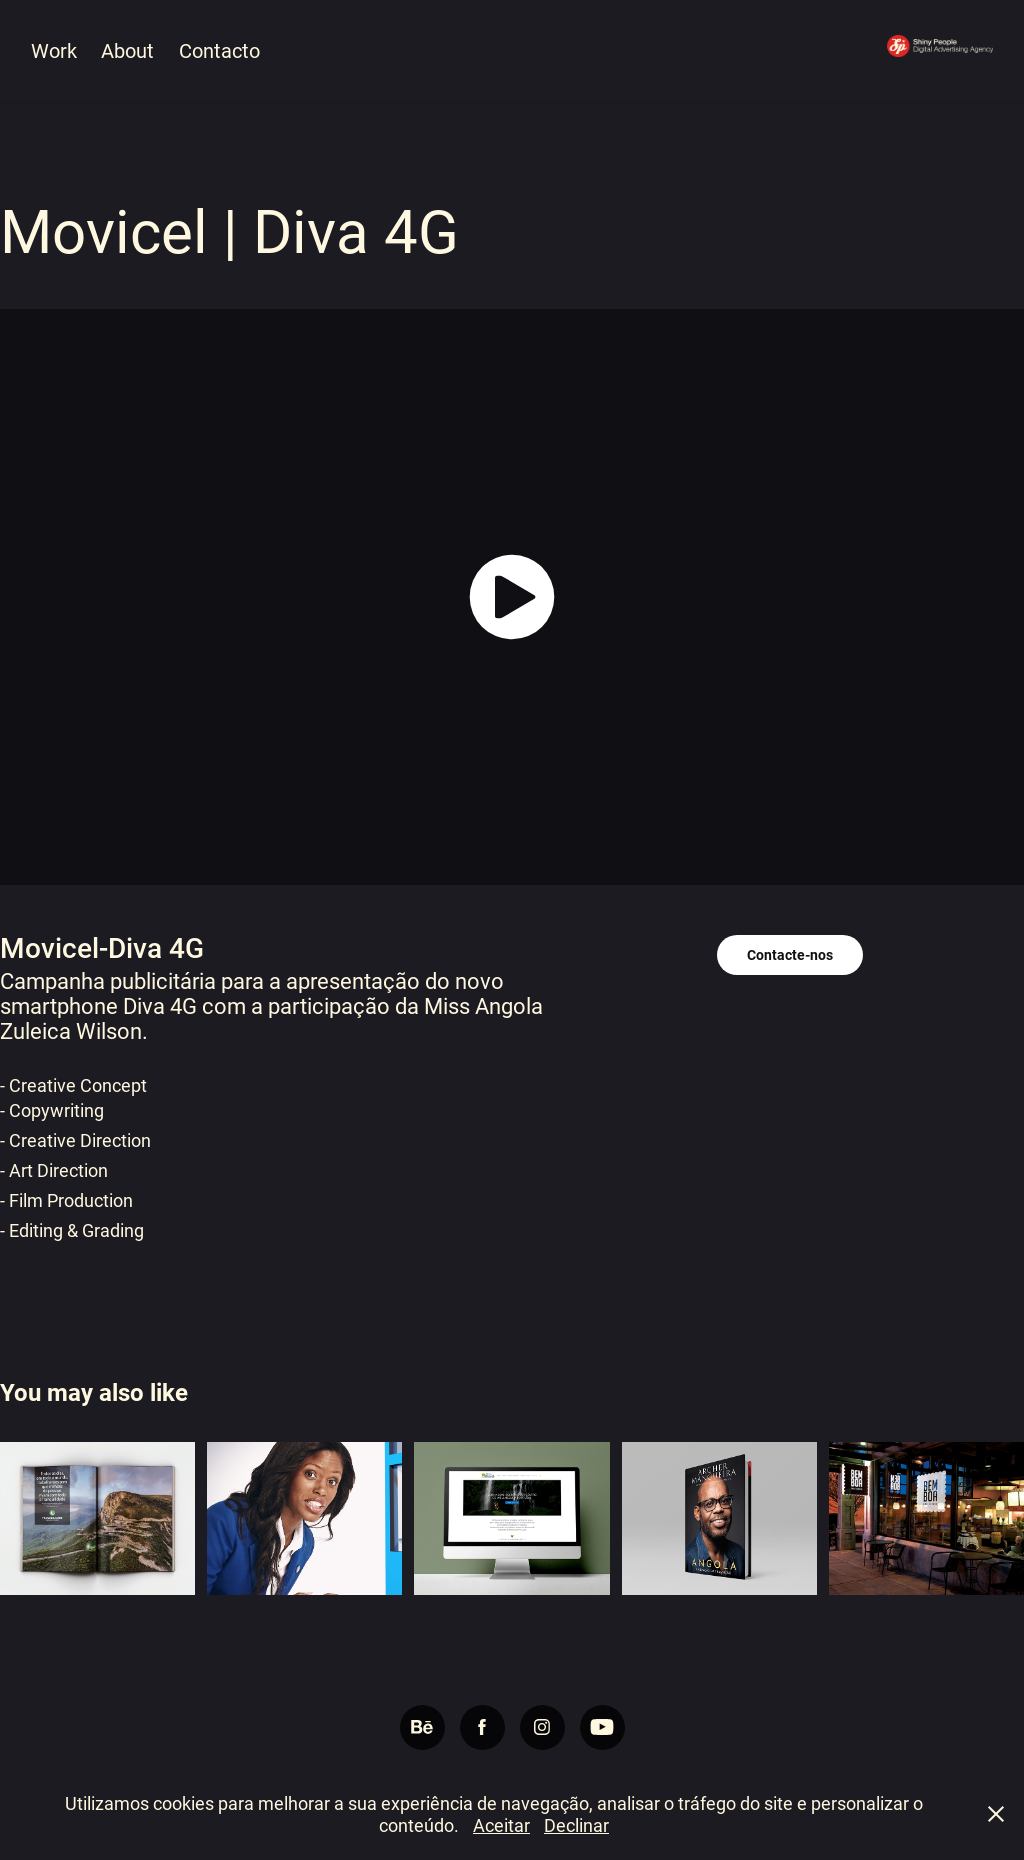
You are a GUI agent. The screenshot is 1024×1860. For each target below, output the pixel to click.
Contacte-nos (790, 954)
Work (54, 50)
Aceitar (501, 1825)
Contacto (219, 50)
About (127, 50)
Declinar (576, 1825)
